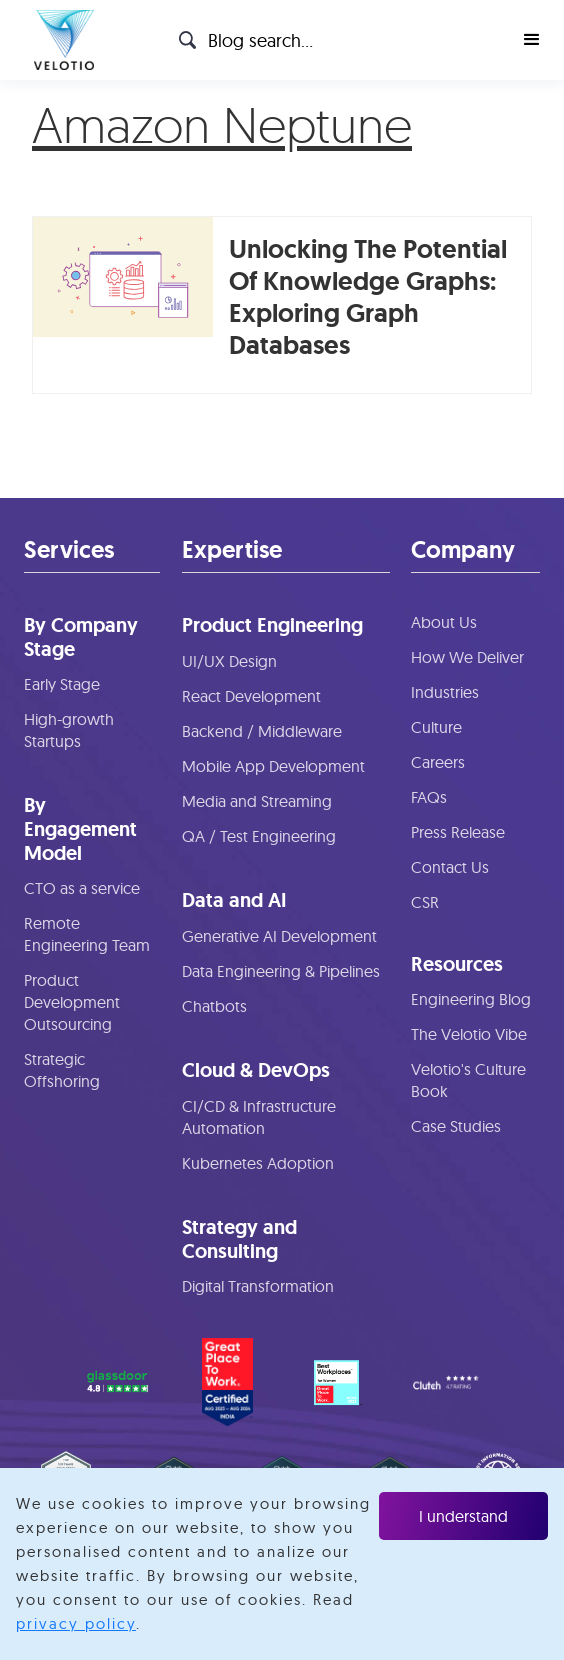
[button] (532, 40)
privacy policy (76, 1623)
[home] (59, 40)
